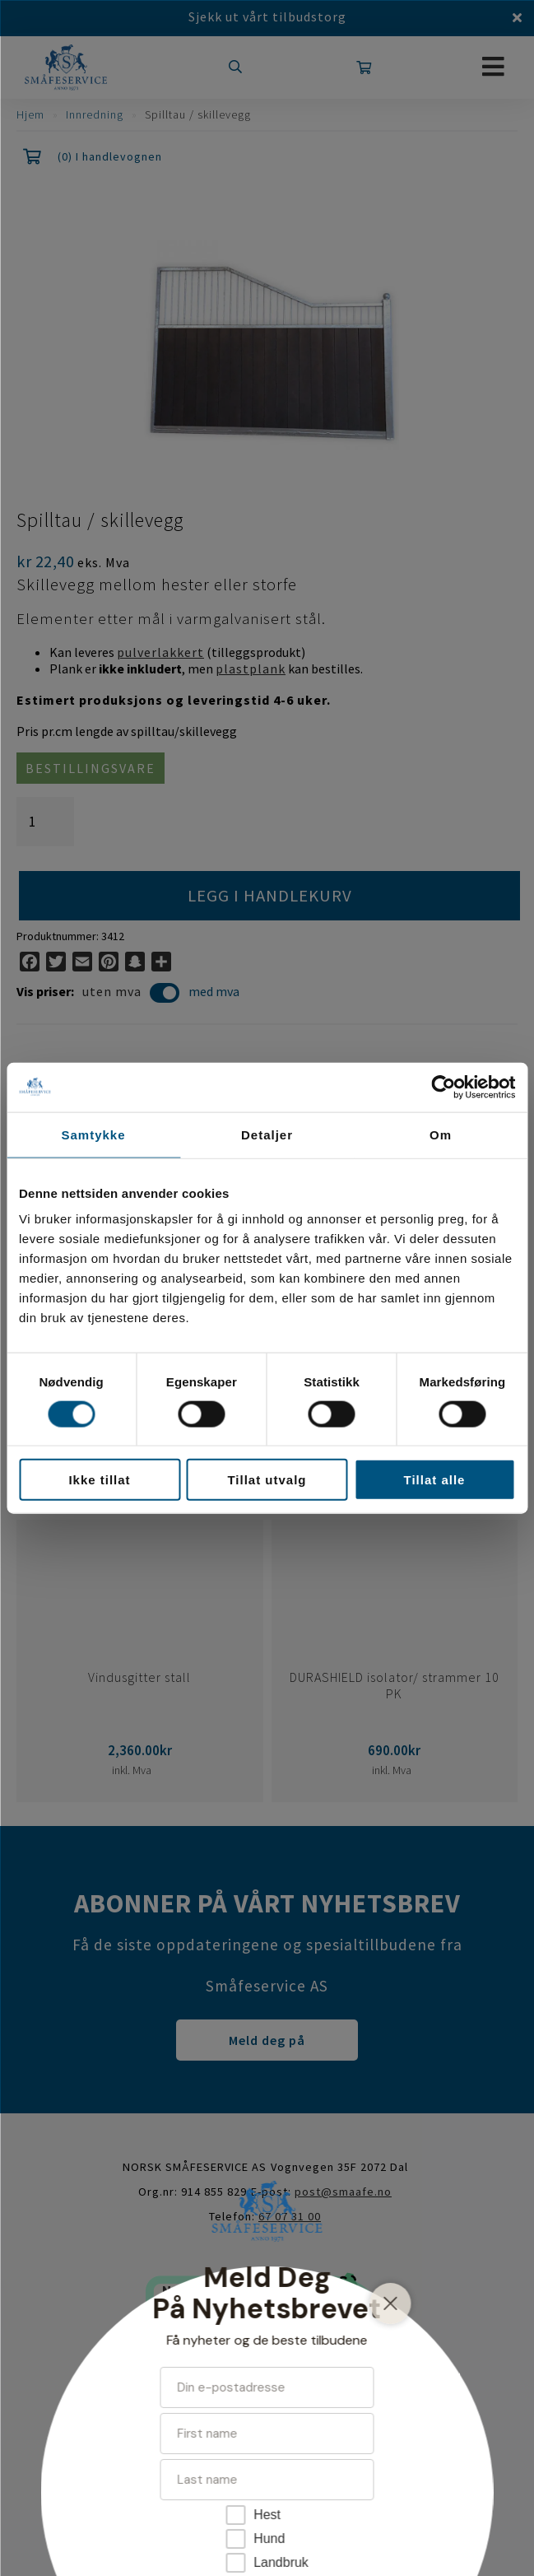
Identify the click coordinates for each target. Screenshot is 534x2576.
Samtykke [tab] (93, 1134)
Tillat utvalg (266, 1480)
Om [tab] (441, 1134)
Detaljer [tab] (267, 1134)
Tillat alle (435, 1480)
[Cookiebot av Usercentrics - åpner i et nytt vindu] (443, 1086)
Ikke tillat (99, 1480)
